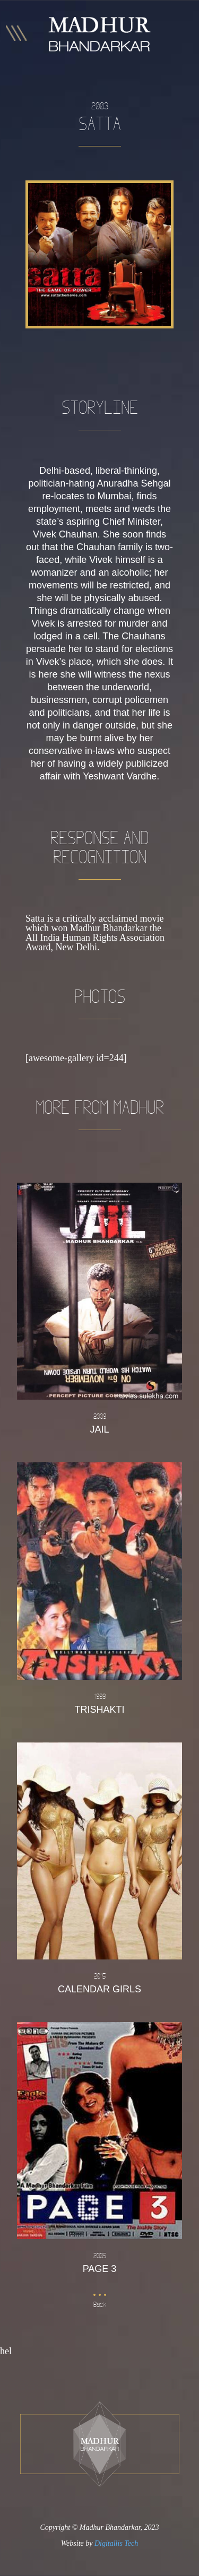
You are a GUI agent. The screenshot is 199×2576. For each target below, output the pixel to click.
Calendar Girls (99, 1982)
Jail (99, 1422)
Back (99, 2305)
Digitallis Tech (116, 2543)
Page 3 (99, 2262)
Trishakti (99, 1702)
